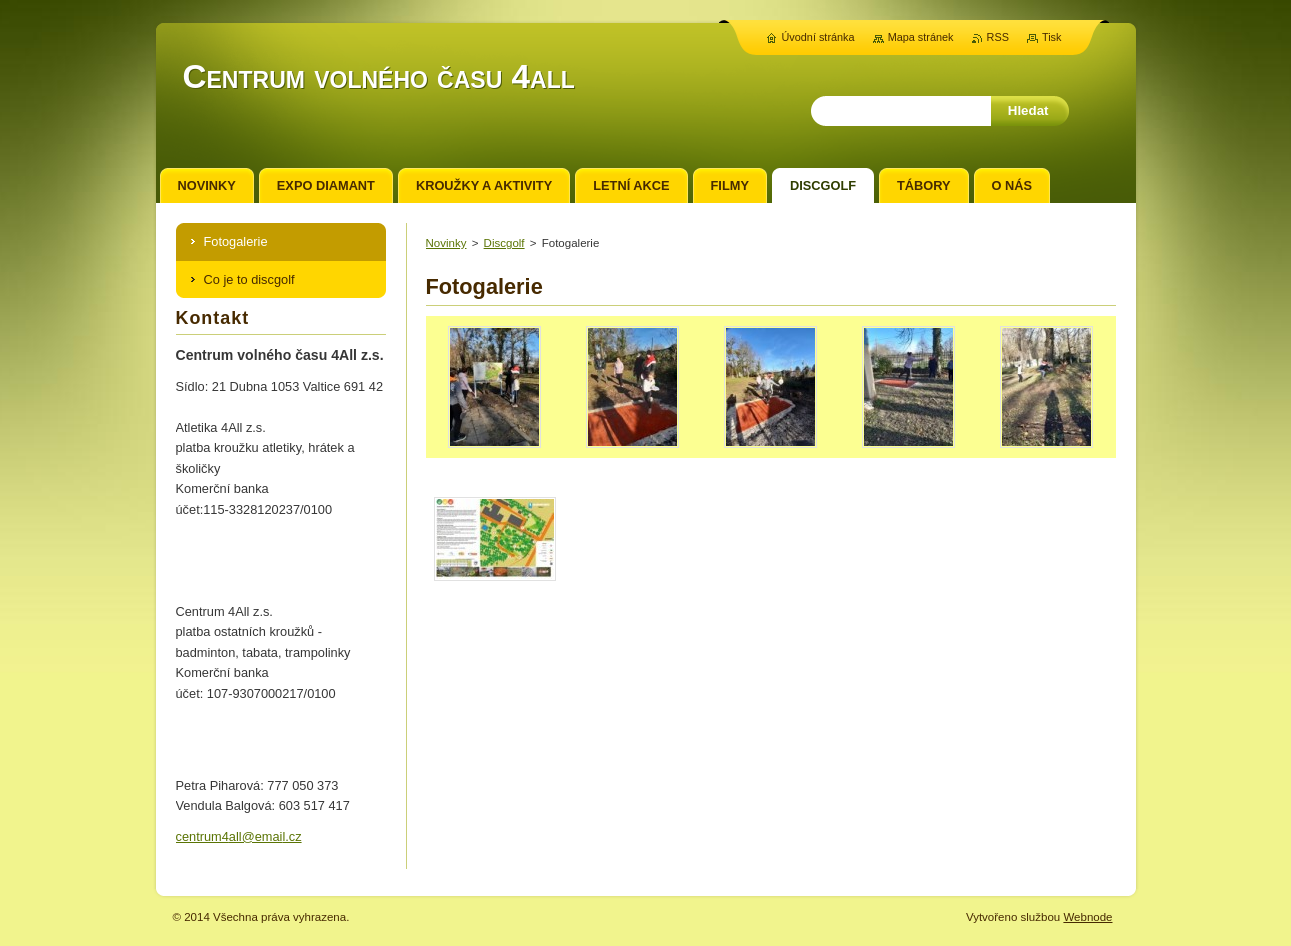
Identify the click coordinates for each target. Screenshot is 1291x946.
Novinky (446, 243)
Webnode (1087, 917)
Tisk (1052, 37)
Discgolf (504, 243)
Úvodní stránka (817, 37)
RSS (998, 37)
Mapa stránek (921, 37)
